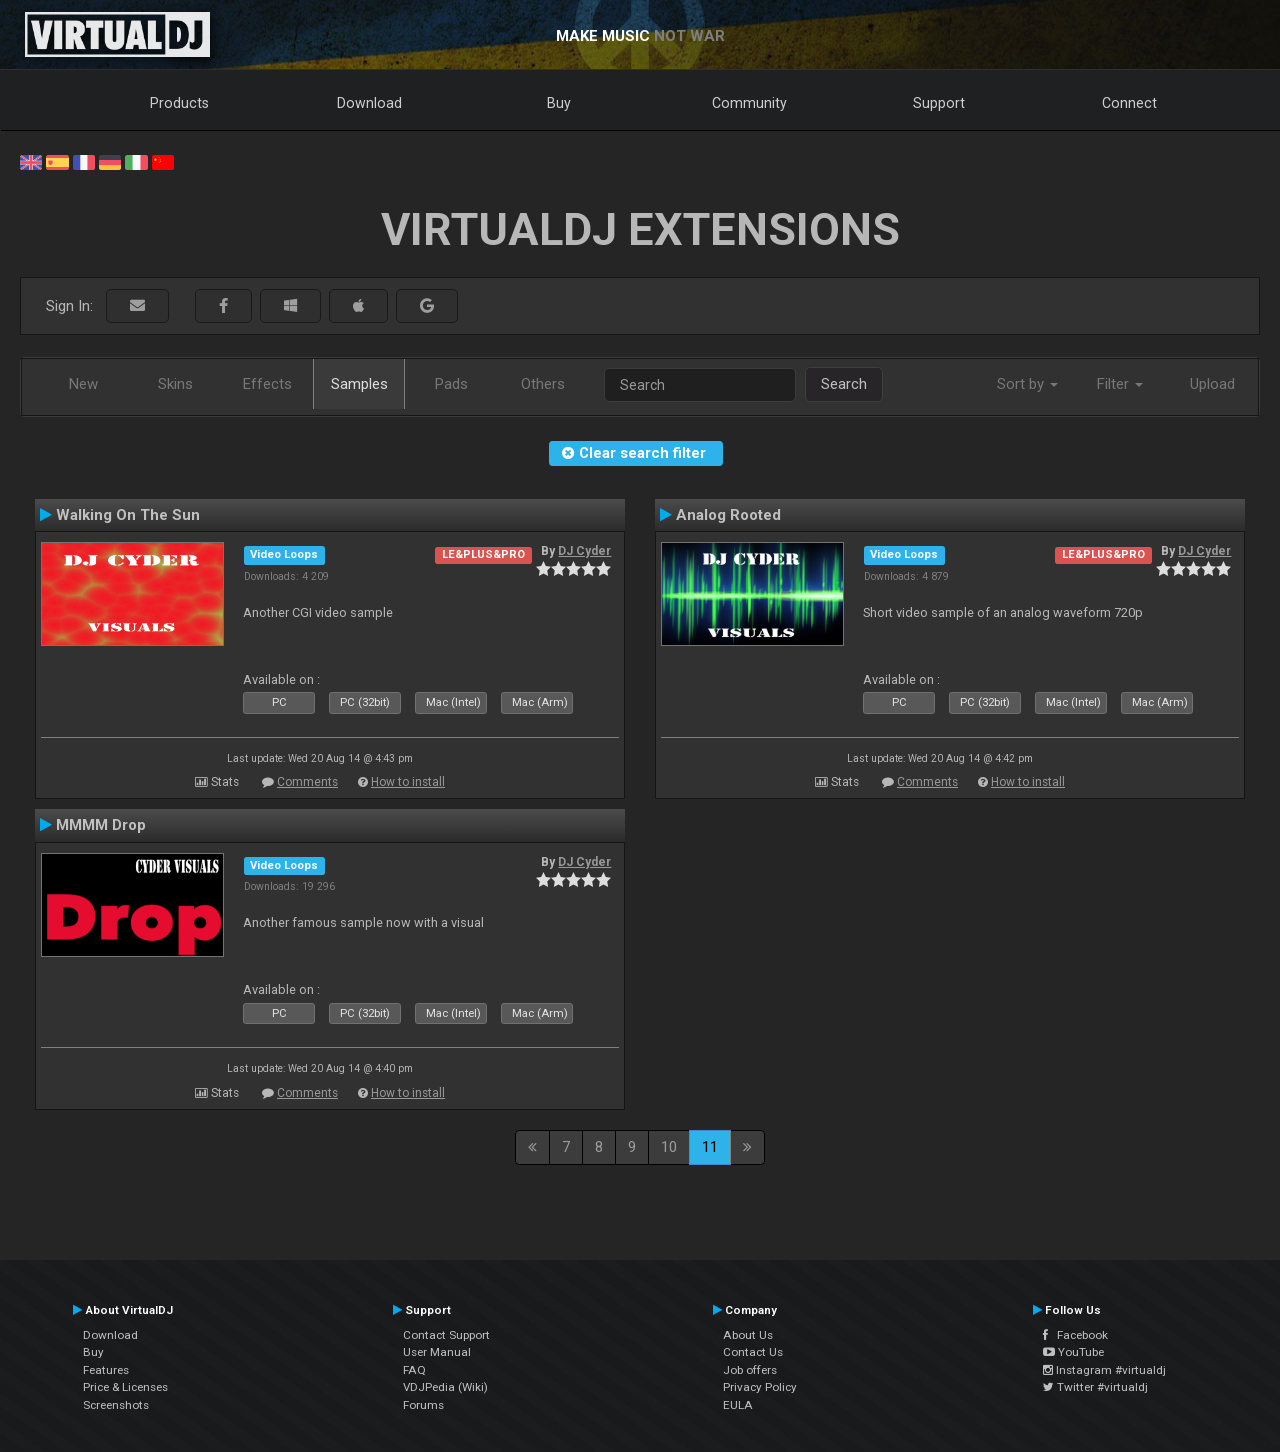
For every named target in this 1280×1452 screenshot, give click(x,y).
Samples (359, 384)
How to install (408, 782)
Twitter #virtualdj (1095, 1387)
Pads (451, 384)
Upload (1212, 384)
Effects (267, 384)
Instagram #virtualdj (1104, 1370)
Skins (175, 384)
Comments (307, 782)
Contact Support (446, 1335)
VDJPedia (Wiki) (445, 1387)
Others (543, 384)
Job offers (750, 1370)
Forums (423, 1405)
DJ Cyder (584, 551)
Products (179, 103)
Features (106, 1370)
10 (669, 1147)
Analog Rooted (728, 515)
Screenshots (116, 1405)
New (83, 384)
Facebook (1075, 1335)
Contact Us (753, 1352)
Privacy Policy (760, 1387)
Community (749, 103)
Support (939, 103)
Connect (1129, 103)
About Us (748, 1335)
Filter (1120, 384)
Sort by (1027, 384)
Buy (559, 103)
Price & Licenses (125, 1387)
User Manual (437, 1352)
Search (844, 384)
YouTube (1073, 1352)
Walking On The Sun (128, 515)
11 (710, 1147)
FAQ (414, 1370)
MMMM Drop (101, 825)
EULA (738, 1405)
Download (369, 103)
